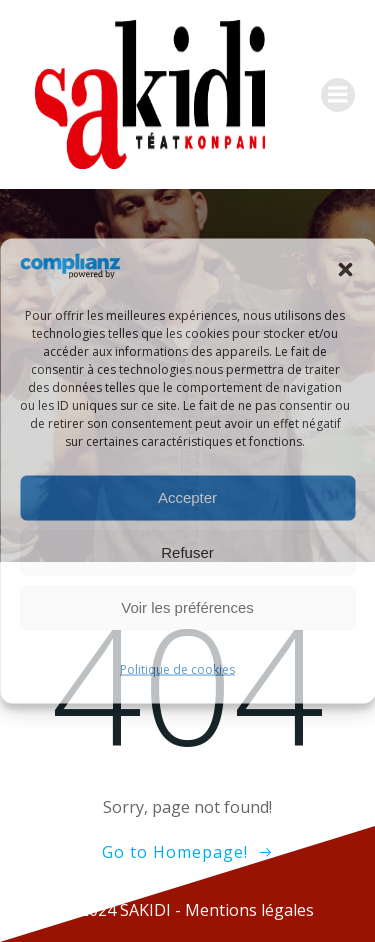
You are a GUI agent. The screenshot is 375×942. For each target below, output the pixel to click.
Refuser (187, 552)
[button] (345, 270)
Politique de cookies (177, 668)
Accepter (187, 497)
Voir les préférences (187, 607)
